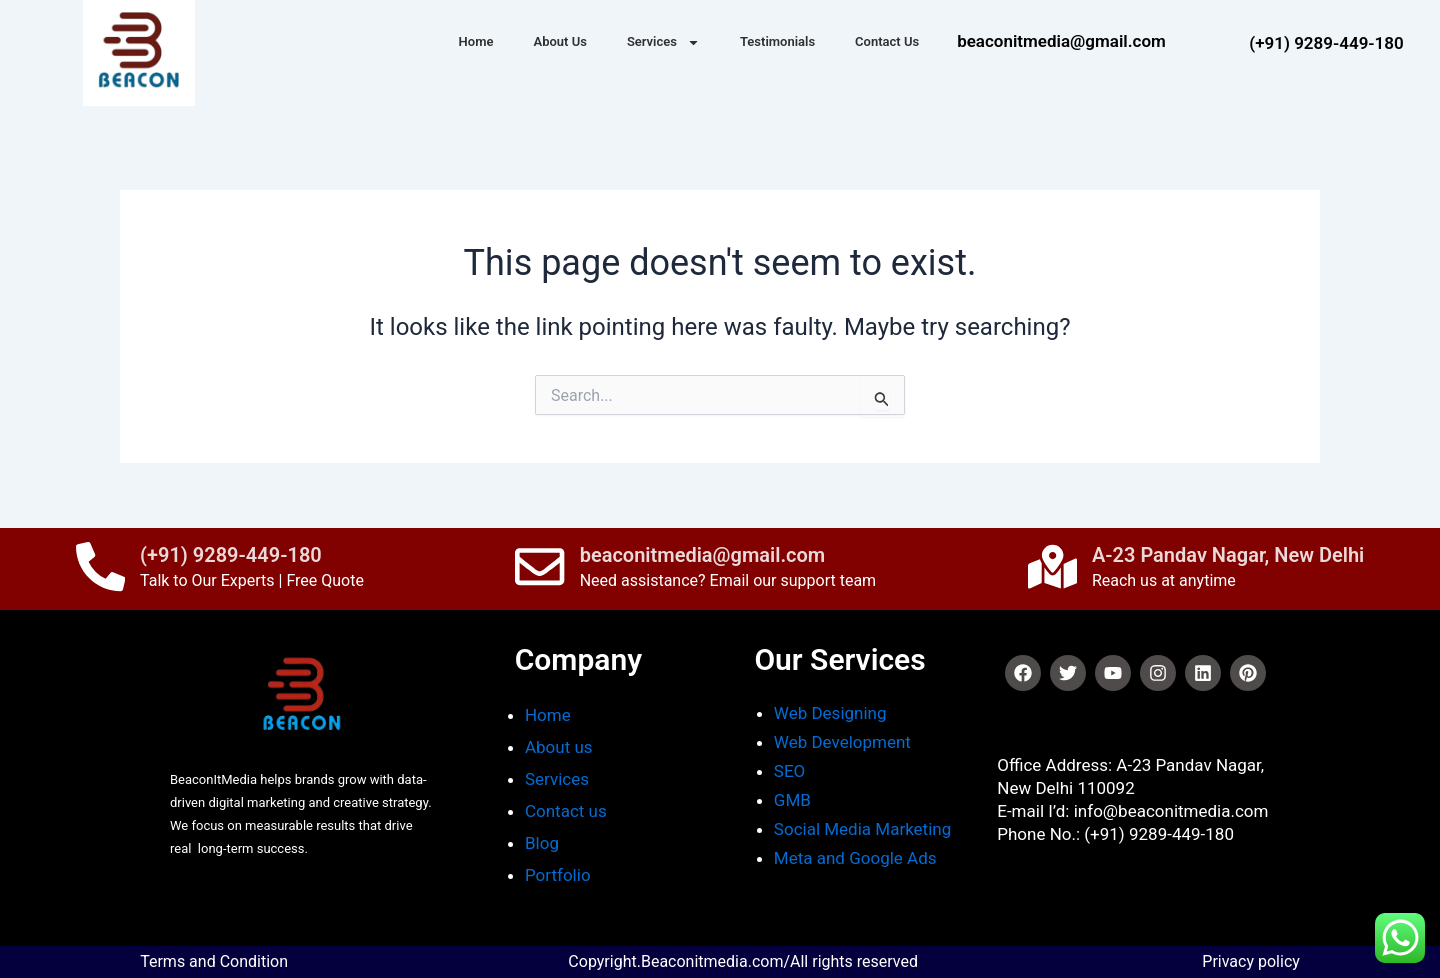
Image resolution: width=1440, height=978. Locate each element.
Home (476, 41)
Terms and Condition (214, 961)
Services (663, 42)
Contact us (568, 811)
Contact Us (887, 41)
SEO (789, 771)
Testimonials (777, 41)
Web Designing (830, 713)
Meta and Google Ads (855, 858)
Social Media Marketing (862, 829)
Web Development (842, 742)
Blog (542, 843)
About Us (559, 41)
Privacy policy (1251, 961)
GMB (792, 800)
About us (559, 747)
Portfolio (558, 875)
